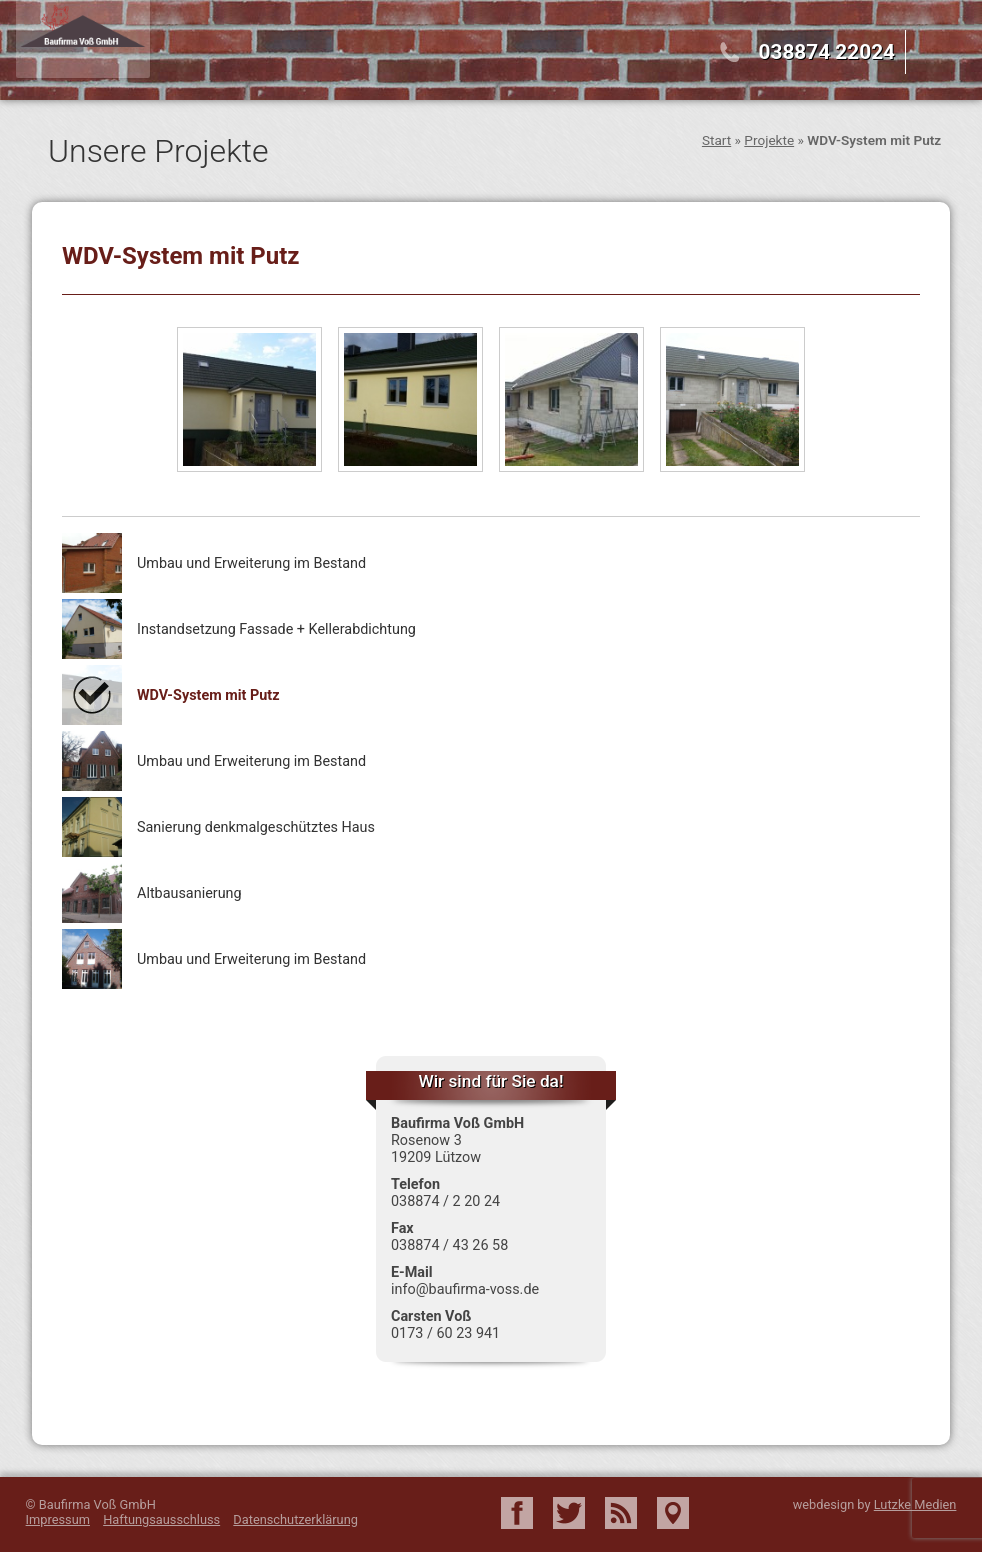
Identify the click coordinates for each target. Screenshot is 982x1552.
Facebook (517, 1513)
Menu (946, 54)
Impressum (58, 1519)
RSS (621, 1513)
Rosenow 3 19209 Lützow (436, 1149)
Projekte (769, 140)
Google (673, 1513)
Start (716, 140)
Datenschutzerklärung (295, 1519)
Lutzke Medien (915, 1504)
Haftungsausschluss (161, 1519)
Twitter (569, 1513)
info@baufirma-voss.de (465, 1289)
